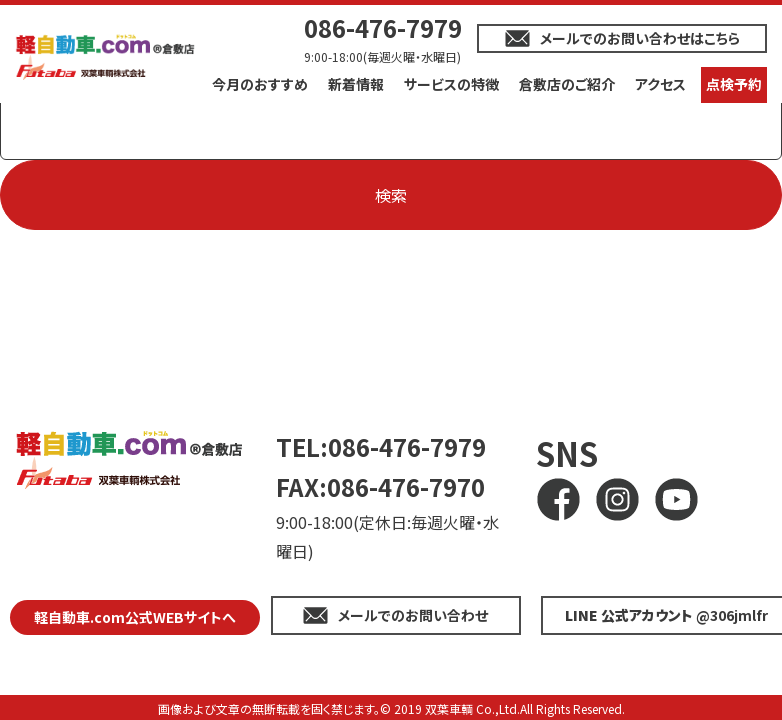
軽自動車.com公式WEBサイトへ (135, 617)
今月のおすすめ (260, 84)
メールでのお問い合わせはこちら (640, 38)
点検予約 (734, 84)
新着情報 (356, 84)
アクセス (660, 84)
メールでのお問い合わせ (413, 615)
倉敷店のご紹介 (567, 84)
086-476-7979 (383, 27)
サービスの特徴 (451, 84)
